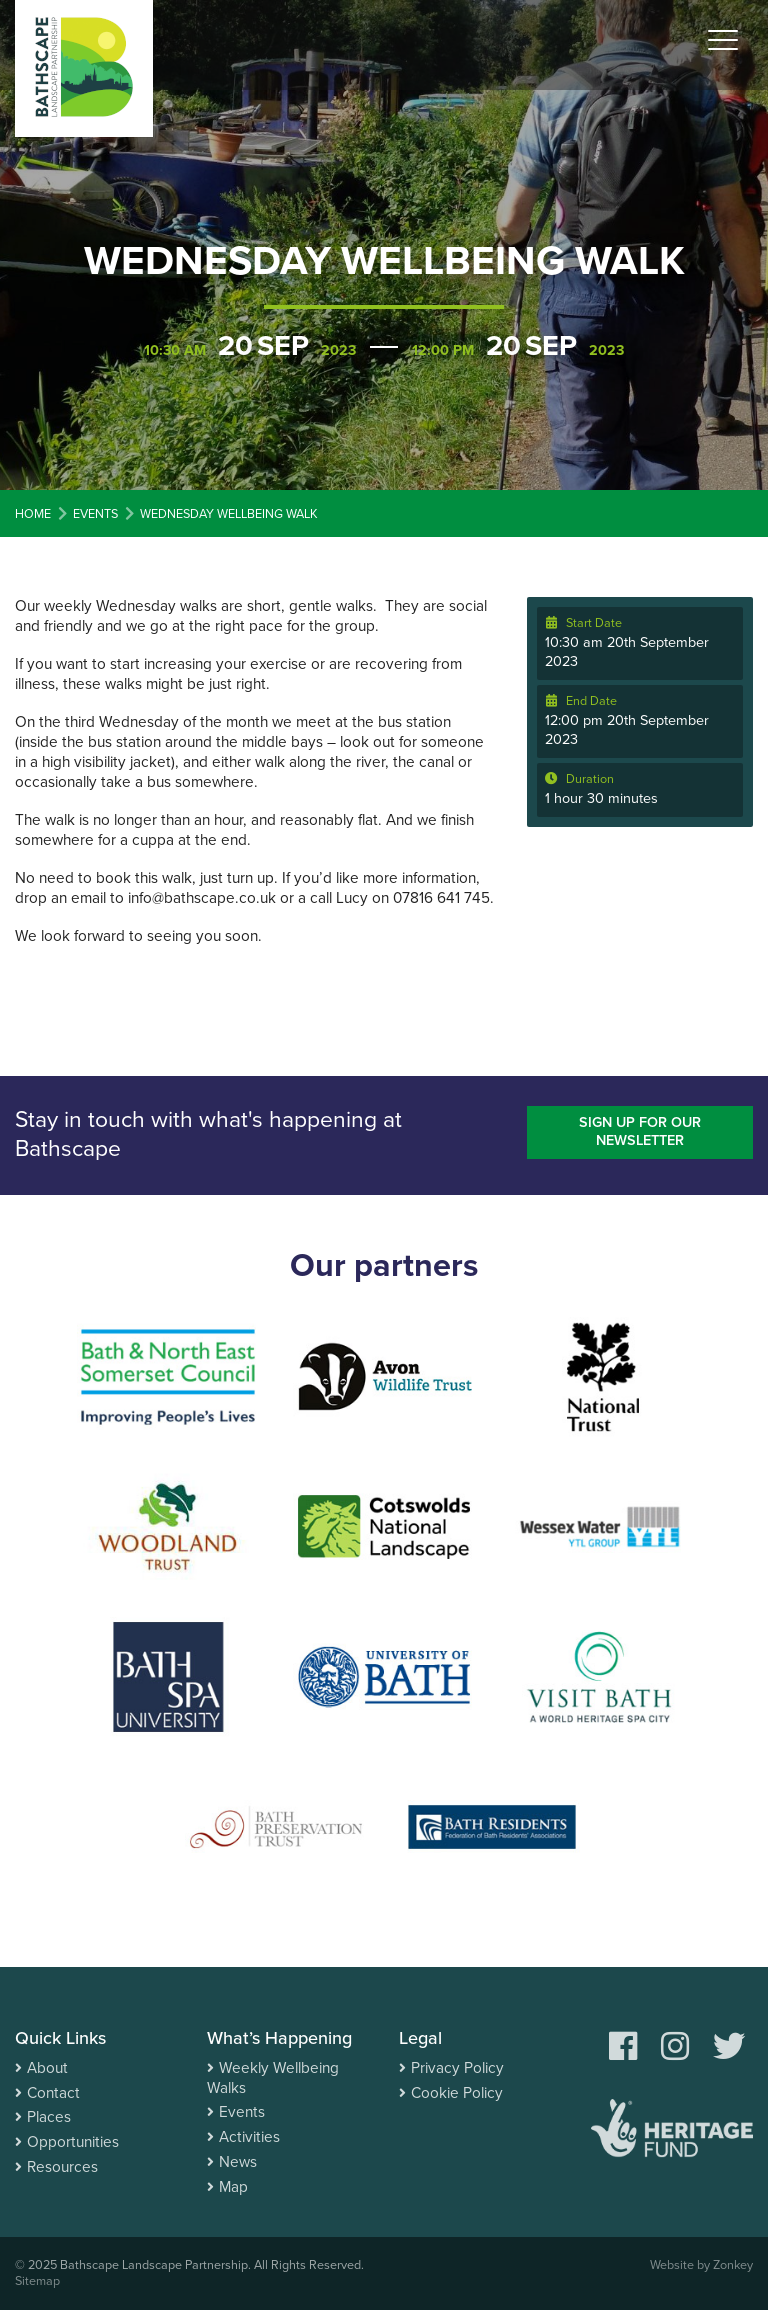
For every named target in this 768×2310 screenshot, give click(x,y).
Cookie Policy (457, 2093)
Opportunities (73, 2142)
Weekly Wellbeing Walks (273, 2078)
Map (233, 2187)
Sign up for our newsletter (640, 1132)
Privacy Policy (457, 2068)
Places (49, 2117)
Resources (62, 2167)
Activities (249, 2137)
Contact (53, 2093)
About (47, 2068)
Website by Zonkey (701, 2265)
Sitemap (37, 2281)
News (238, 2162)
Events (242, 2112)
